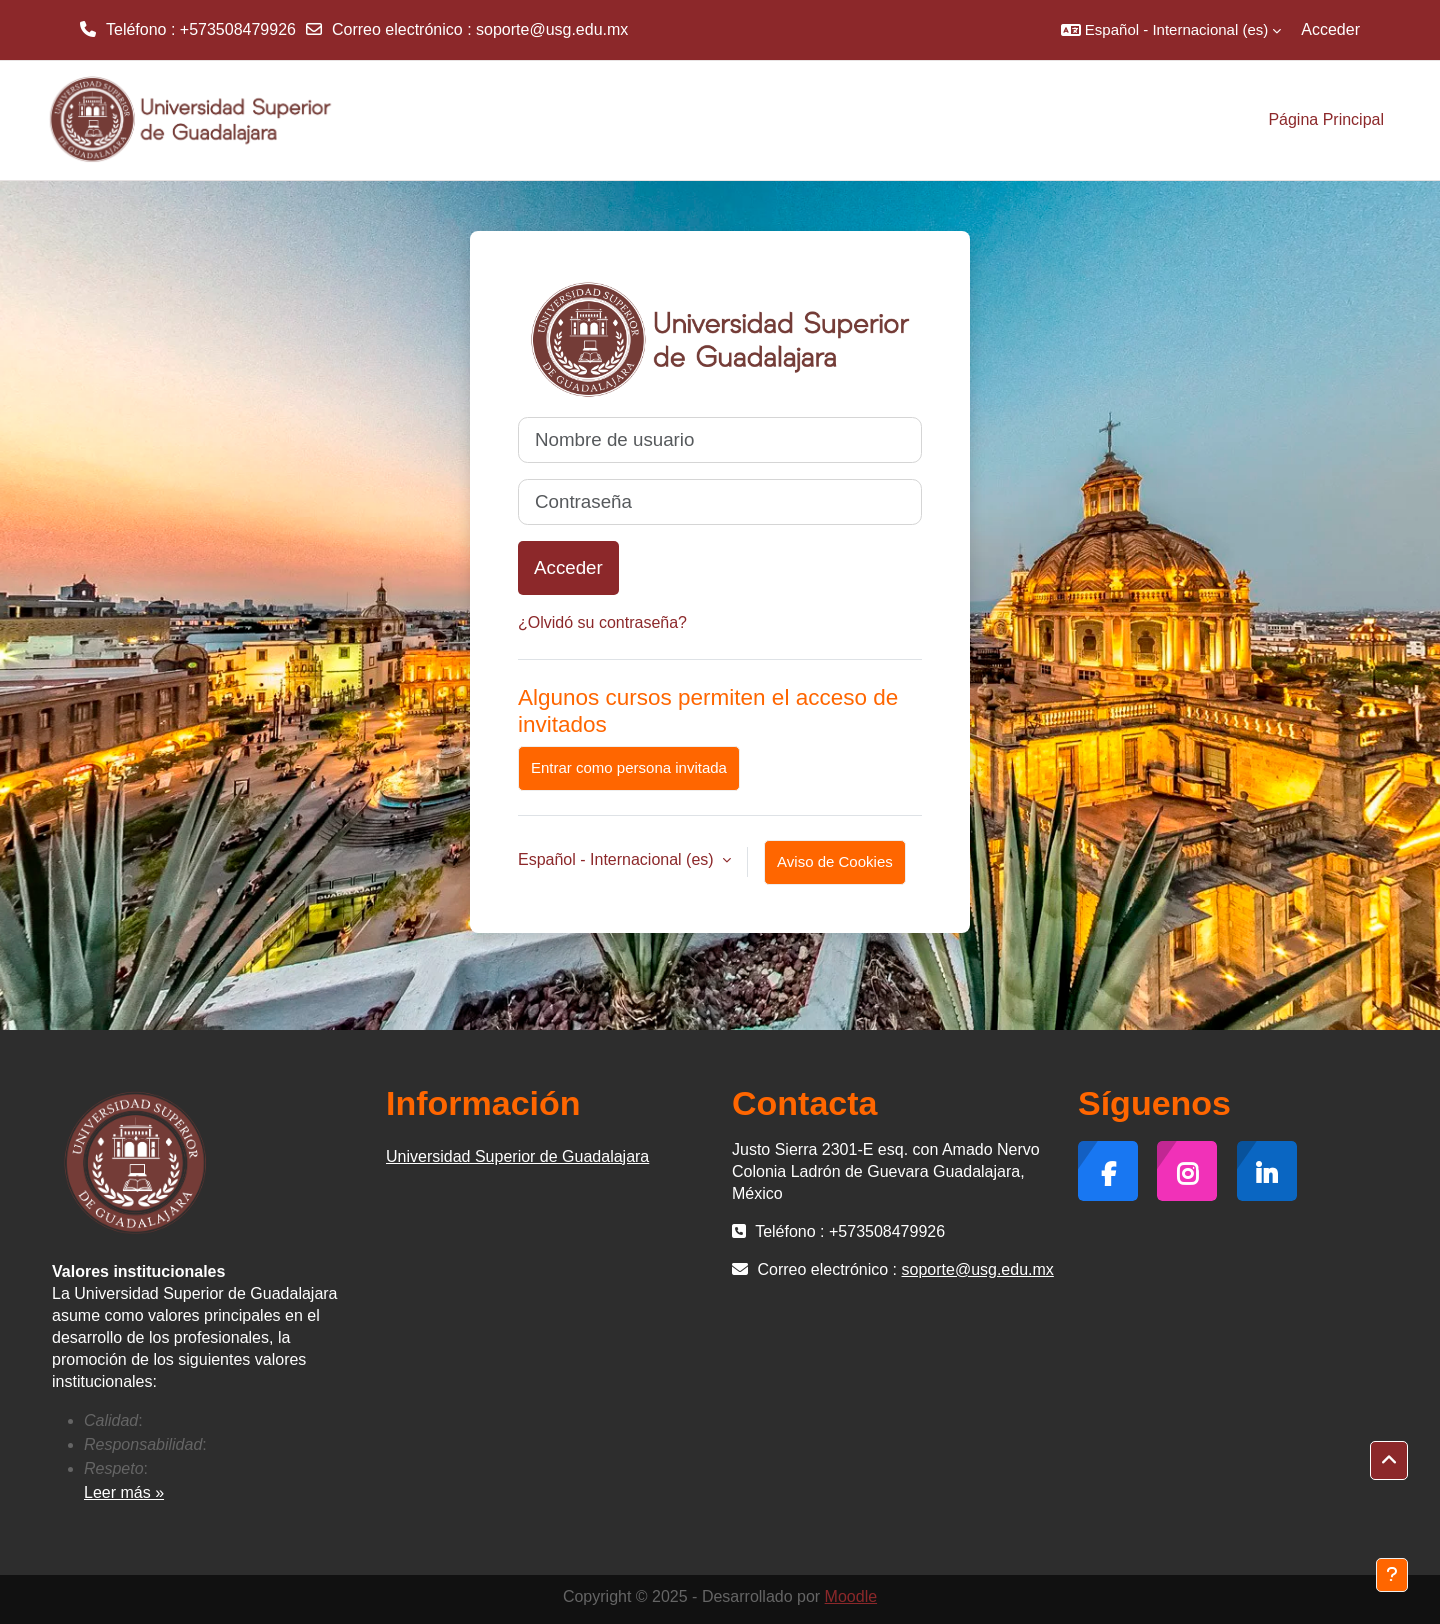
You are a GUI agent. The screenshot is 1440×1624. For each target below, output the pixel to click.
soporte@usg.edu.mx (552, 29)
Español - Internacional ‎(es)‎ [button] (618, 859)
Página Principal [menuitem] (1326, 119)
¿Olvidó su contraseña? (602, 622)
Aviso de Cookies (835, 861)
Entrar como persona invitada (629, 767)
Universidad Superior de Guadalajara (517, 1156)
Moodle (851, 1596)
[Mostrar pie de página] (1392, 1575)
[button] (1171, 30)
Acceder (1330, 29)
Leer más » (124, 1492)
